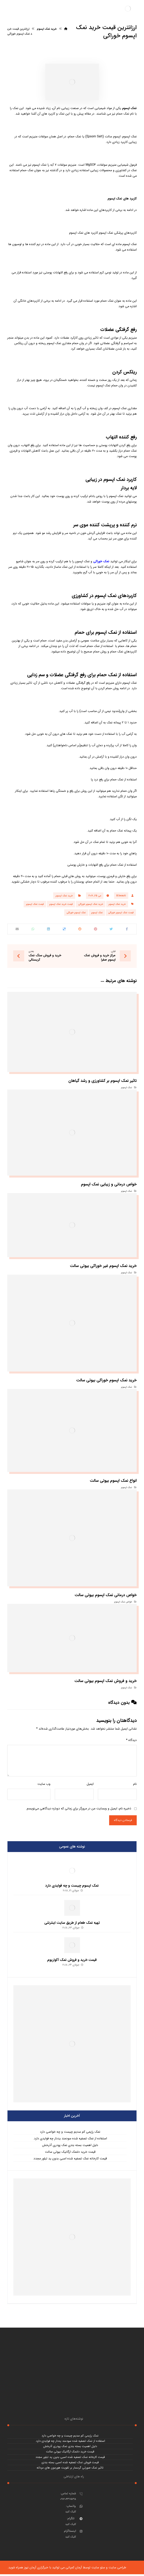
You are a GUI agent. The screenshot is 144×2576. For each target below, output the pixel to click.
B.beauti (121, 896)
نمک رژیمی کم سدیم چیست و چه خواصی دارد (70, 2133)
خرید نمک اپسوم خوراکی (90, 904)
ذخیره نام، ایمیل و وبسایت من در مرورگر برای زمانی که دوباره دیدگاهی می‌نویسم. (78, 1810)
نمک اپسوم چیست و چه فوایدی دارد (72, 1887)
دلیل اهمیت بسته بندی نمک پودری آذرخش (70, 2147)
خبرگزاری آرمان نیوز (36, 2569)
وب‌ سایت (43, 1785)
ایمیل (90, 1785)
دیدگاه (131, 1741)
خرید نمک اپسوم (64, 896)
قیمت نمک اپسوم (35, 904)
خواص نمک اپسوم (123, 1603)
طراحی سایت (117, 2569)
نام (135, 1785)
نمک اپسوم (129, 108)
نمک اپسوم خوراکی (76, 912)
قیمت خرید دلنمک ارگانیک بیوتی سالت (70, 2153)
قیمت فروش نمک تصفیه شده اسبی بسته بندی (70, 2464)
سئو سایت (98, 2569)
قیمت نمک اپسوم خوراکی (121, 912)
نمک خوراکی (101, 561)
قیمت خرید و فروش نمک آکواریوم (72, 1962)
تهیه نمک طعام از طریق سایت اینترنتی (72, 1924)
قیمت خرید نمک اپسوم (61, 904)
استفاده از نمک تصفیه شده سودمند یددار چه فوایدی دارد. (70, 2140)
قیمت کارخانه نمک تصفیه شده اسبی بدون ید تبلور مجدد (70, 2160)
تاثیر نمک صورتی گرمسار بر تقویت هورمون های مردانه (70, 2469)
